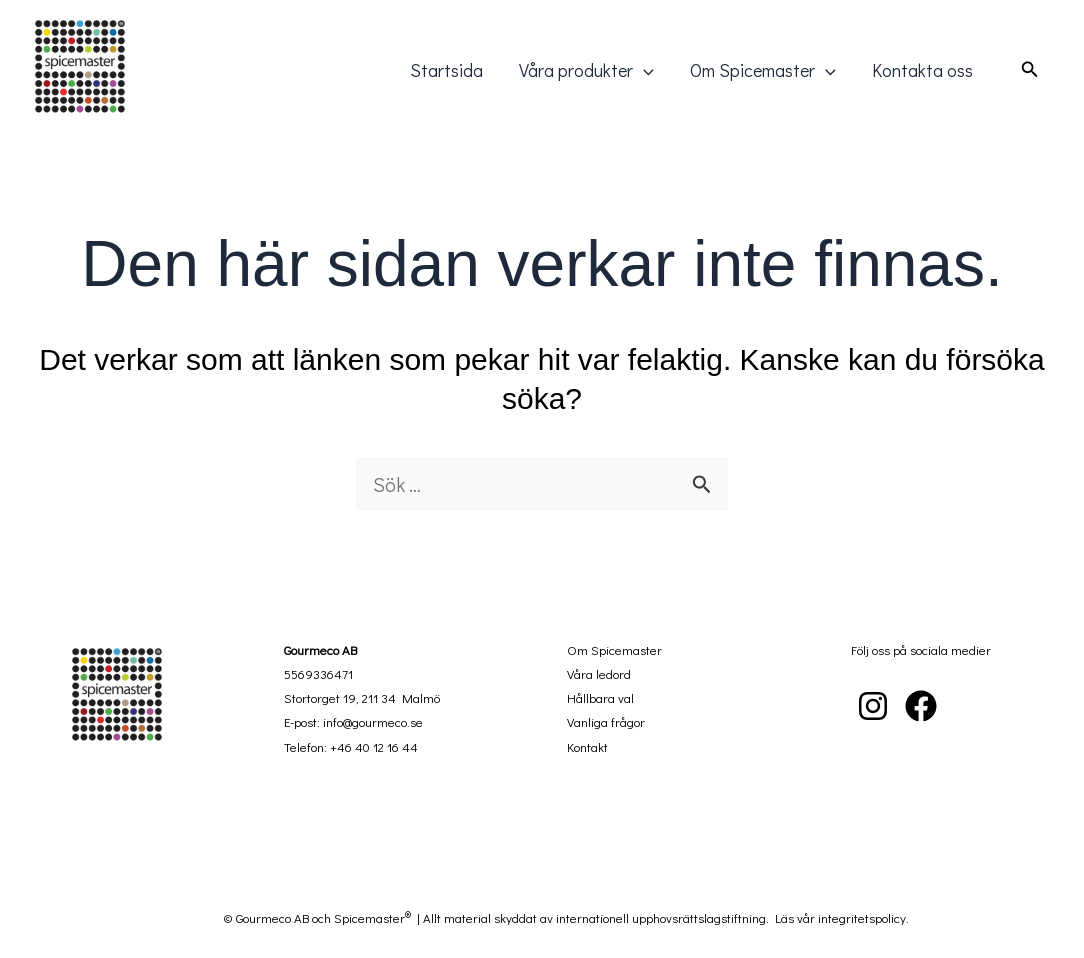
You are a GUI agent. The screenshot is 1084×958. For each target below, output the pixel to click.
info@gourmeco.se (373, 721)
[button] (1030, 70)
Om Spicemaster (763, 70)
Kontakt (587, 746)
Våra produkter (586, 70)
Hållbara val (600, 697)
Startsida (446, 70)
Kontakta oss (922, 70)
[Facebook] (921, 706)
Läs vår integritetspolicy (840, 917)
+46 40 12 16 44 (374, 746)
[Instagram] (873, 706)
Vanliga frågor (606, 721)
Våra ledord (599, 673)
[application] (643, 70)
